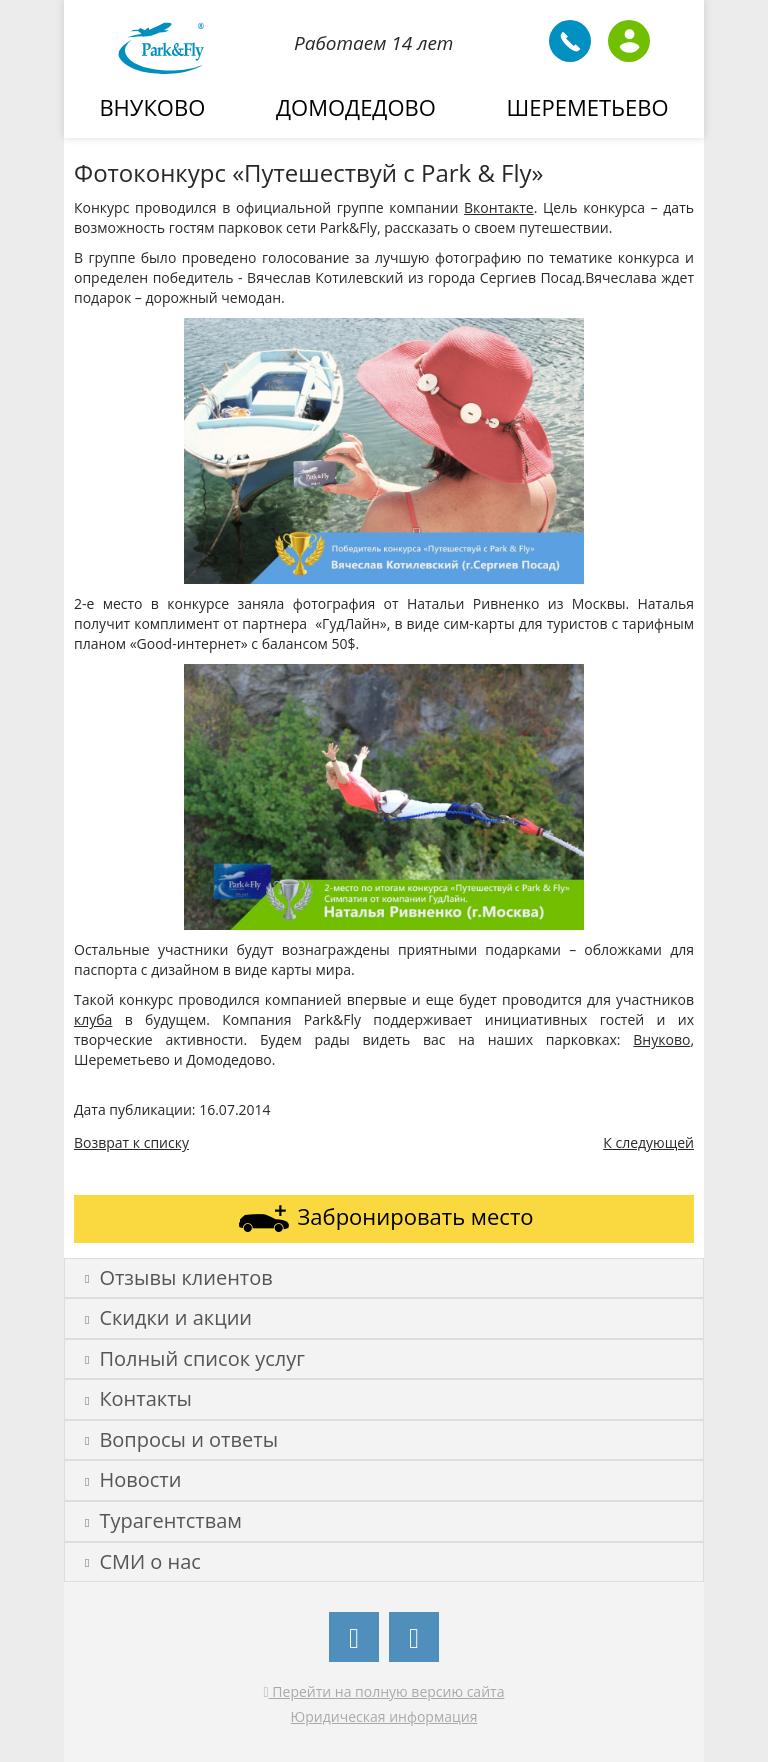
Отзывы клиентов (179, 1277)
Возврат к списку (131, 1142)
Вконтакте (499, 207)
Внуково (152, 107)
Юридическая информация (384, 1716)
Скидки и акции (168, 1317)
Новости (133, 1479)
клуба (93, 1019)
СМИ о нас (143, 1561)
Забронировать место (384, 1218)
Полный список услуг (195, 1358)
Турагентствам (163, 1520)
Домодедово (356, 107)
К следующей (648, 1142)
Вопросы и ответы (181, 1439)
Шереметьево (588, 107)
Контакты (138, 1398)
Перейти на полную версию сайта (384, 1691)
